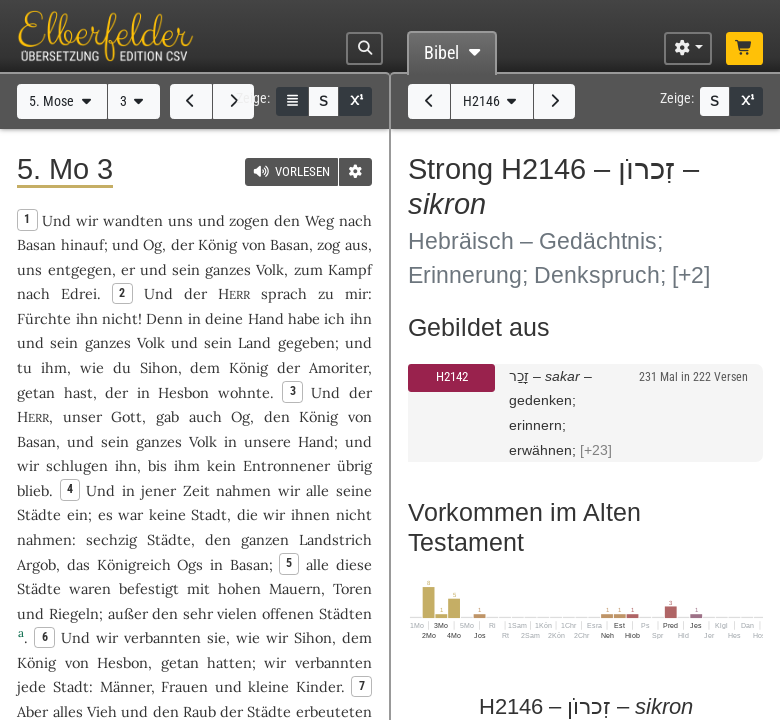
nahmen (243, 490)
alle (317, 490)
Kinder (318, 686)
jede (31, 686)
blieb (33, 490)
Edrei (79, 293)
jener (158, 490)
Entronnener (286, 465)
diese (354, 564)
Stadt (209, 514)
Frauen (184, 686)
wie (92, 367)
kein (221, 465)
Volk (270, 269)
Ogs (190, 564)
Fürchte (44, 318)
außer (128, 613)
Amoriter (338, 367)
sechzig (111, 539)
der (116, 392)
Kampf (350, 269)
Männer (125, 686)
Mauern (295, 588)
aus (356, 244)
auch (205, 416)
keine (167, 514)
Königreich (134, 564)
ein (77, 514)
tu (24, 367)
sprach (284, 293)
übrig (354, 465)
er (128, 269)
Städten (345, 613)
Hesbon (183, 392)
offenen (288, 613)
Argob (36, 564)
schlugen (77, 465)
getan (36, 392)
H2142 (452, 376)
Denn (164, 318)
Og (152, 244)
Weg (319, 220)
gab (167, 416)
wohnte (244, 392)
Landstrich (335, 539)
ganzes (228, 269)
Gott (126, 416)
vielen (237, 613)
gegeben (306, 342)
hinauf (82, 244)
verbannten (162, 637)
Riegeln (74, 613)
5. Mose (62, 101)
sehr (198, 613)
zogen (249, 220)
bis (157, 465)
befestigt (149, 588)
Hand (266, 318)
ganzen (265, 539)
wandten (133, 220)
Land (254, 342)
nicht (120, 318)
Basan (36, 244)
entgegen (80, 269)
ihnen (310, 514)
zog (328, 244)
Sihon (159, 367)
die (247, 514)
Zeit (196, 490)
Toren (352, 588)
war (130, 514)
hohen (239, 588)
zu (326, 293)
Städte (39, 514)
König (217, 244)
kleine (268, 686)
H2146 (492, 101)
